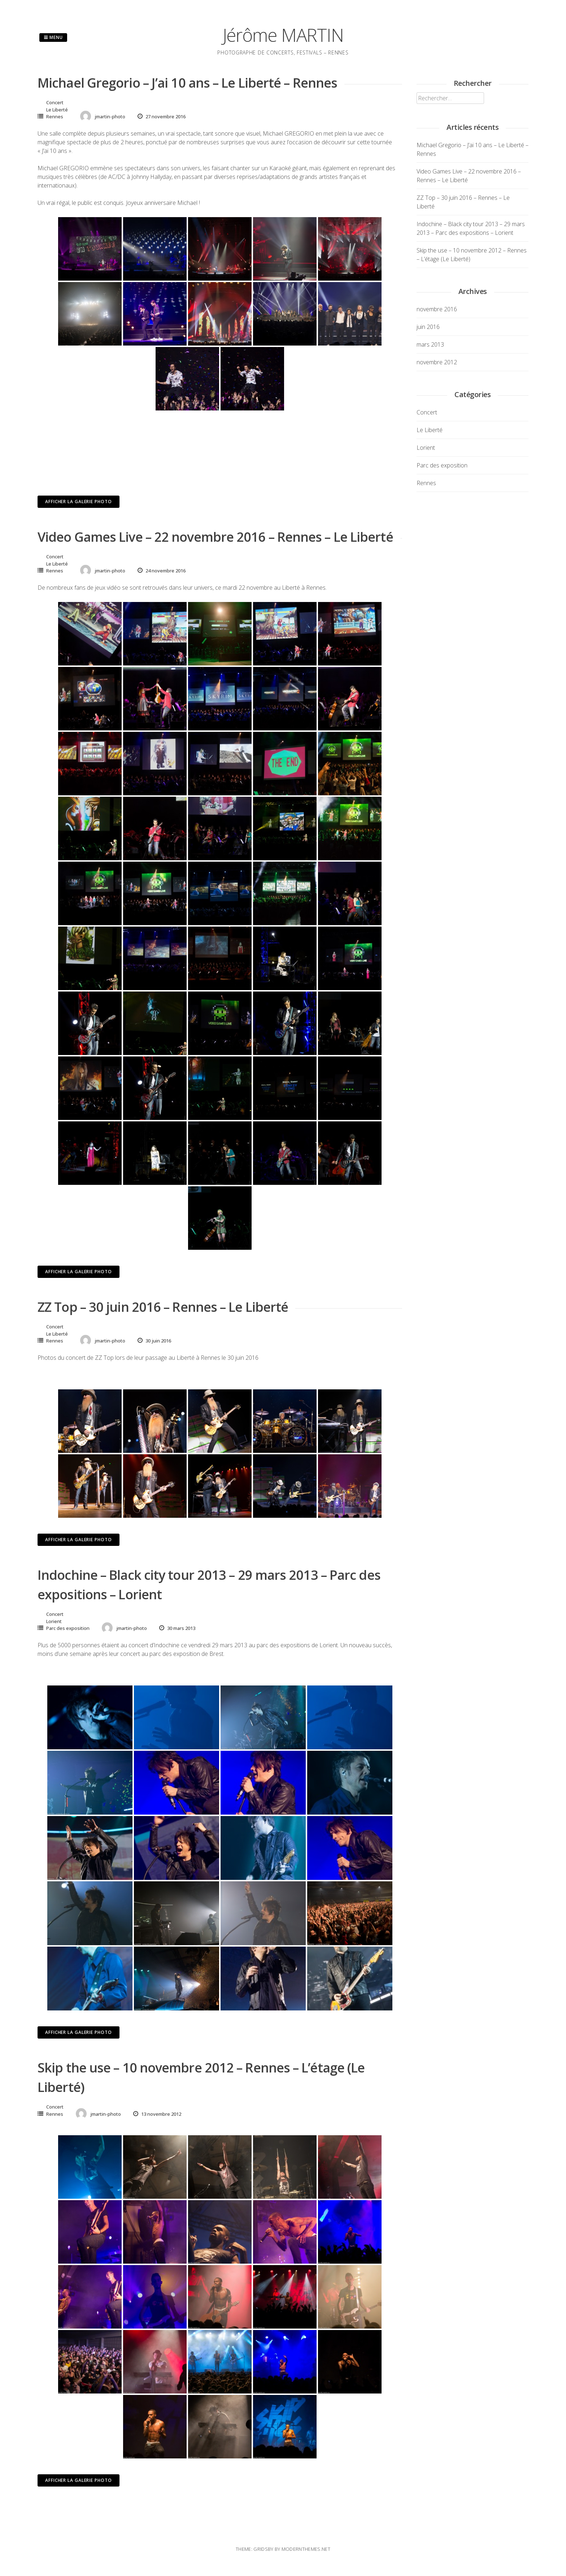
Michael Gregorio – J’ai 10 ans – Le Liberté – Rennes (187, 83)
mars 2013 (430, 344)
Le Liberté (57, 109)
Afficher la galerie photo (78, 501)
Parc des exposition (68, 1628)
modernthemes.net (306, 2549)
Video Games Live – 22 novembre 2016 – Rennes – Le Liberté (215, 537)
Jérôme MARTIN (283, 35)
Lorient (54, 1621)
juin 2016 (428, 327)
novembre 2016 (437, 309)
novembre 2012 (437, 362)
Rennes (54, 116)
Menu (53, 37)
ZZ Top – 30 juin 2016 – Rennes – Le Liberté (163, 1307)
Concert (55, 102)
